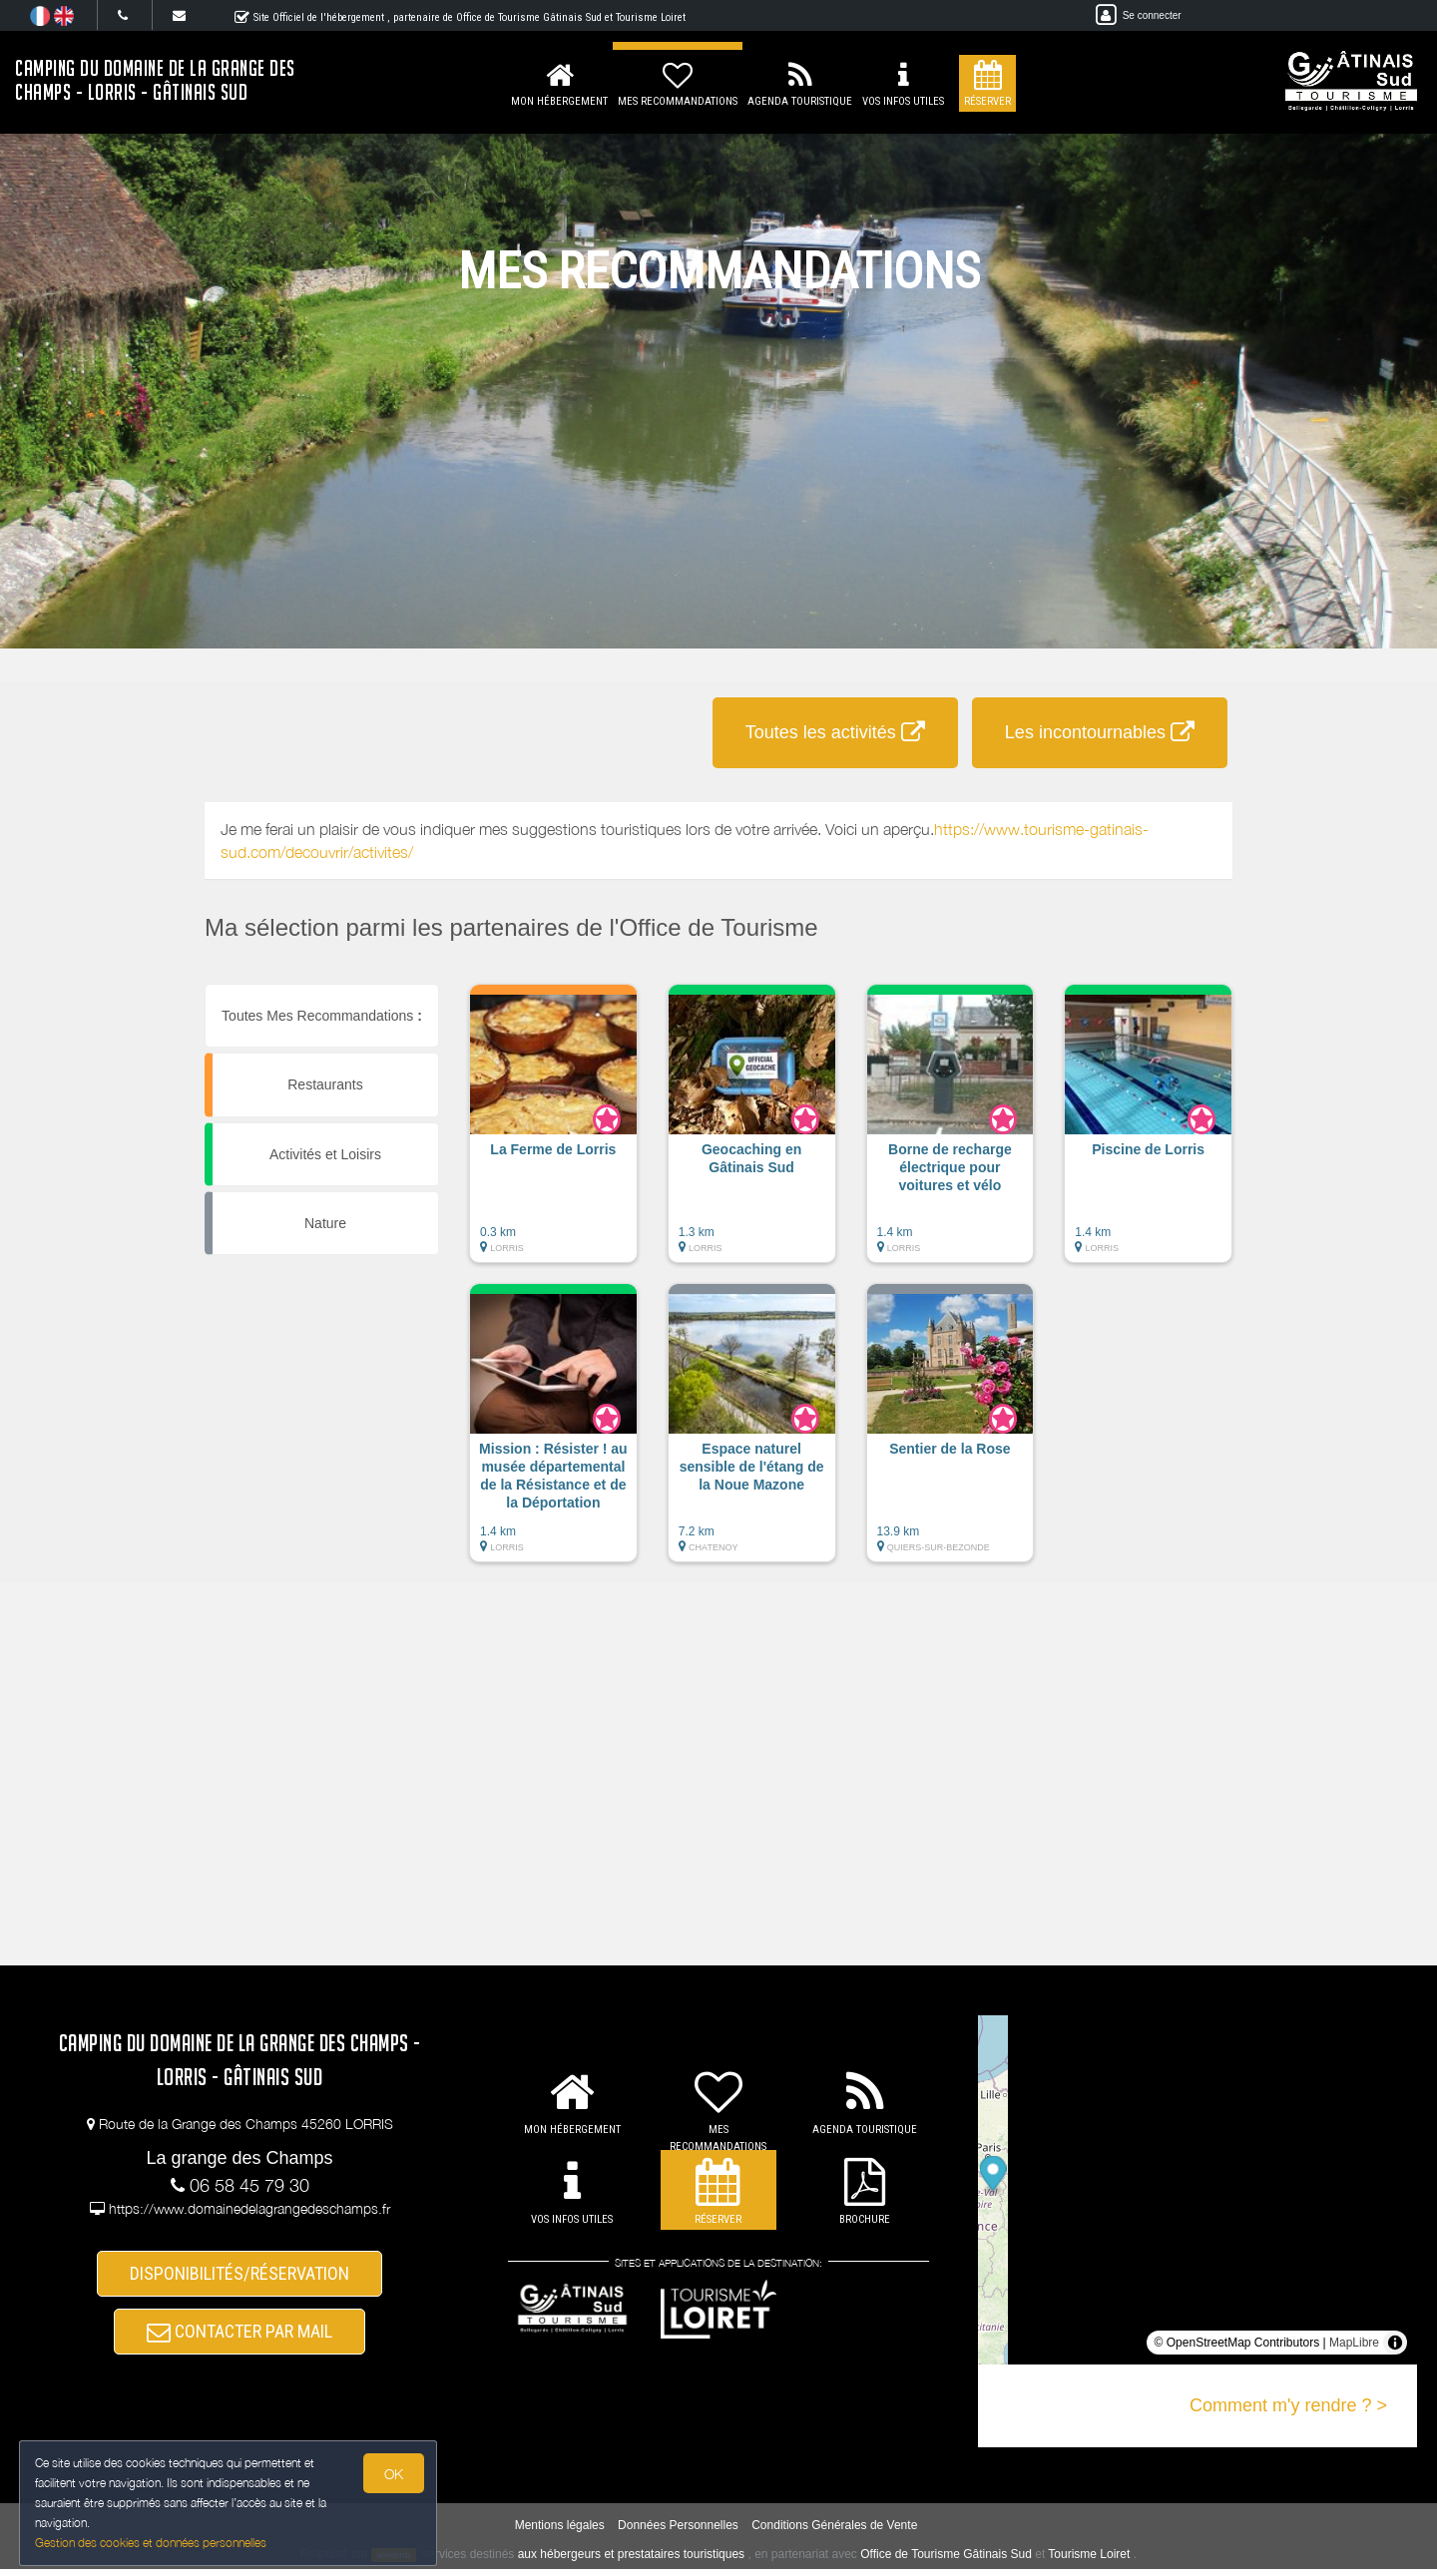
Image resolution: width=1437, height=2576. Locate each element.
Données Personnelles (678, 2532)
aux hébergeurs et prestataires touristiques (631, 2561)
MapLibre (1354, 2343)
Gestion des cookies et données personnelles (151, 2542)
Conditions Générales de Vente (834, 2532)
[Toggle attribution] (1395, 2343)
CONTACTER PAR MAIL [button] (239, 2337)
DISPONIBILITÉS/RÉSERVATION (239, 2275)
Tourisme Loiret (1089, 2561)
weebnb (394, 2562)
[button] (553, 1133)
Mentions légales (560, 2532)
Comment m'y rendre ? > (1288, 2405)
